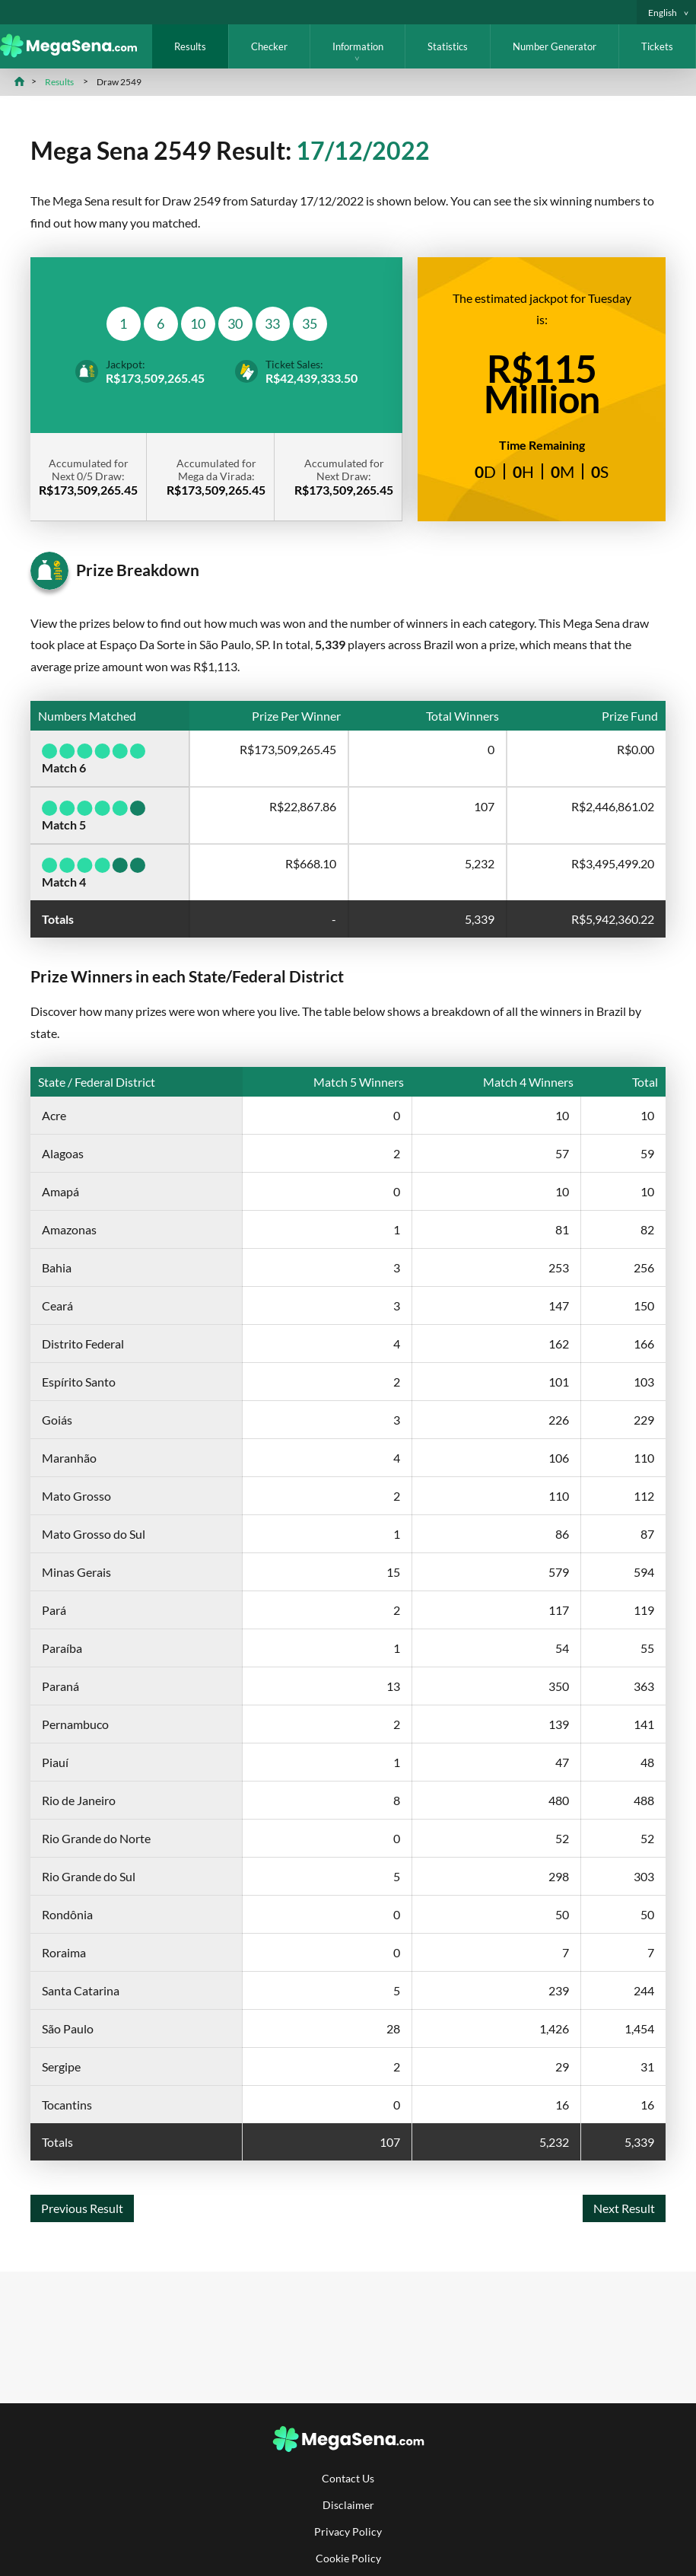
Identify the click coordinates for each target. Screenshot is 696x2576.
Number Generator (554, 46)
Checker (269, 46)
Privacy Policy (348, 2531)
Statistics (447, 46)
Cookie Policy (348, 2558)
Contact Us (348, 2478)
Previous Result (82, 2208)
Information (357, 46)
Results (190, 46)
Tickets (657, 46)
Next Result (624, 2208)
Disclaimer (348, 2504)
